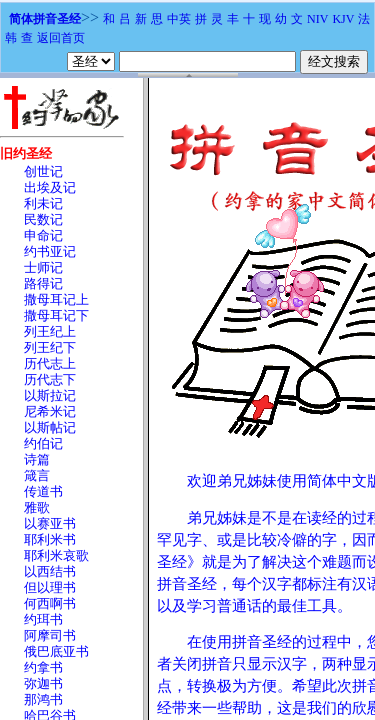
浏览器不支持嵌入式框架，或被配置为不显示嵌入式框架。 (187, 399)
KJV (343, 19)
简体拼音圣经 (45, 19)
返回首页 (61, 38)
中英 (179, 19)
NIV (317, 19)
